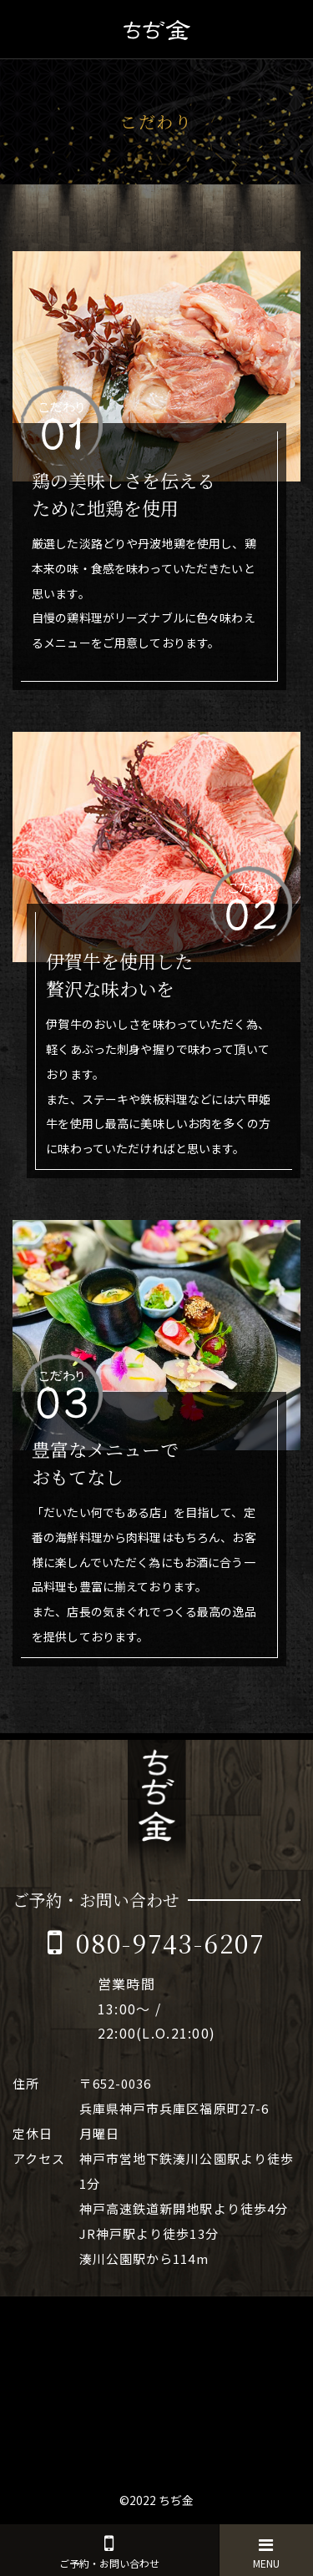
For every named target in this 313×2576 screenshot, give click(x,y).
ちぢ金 (176, 2500)
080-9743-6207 (170, 1942)
